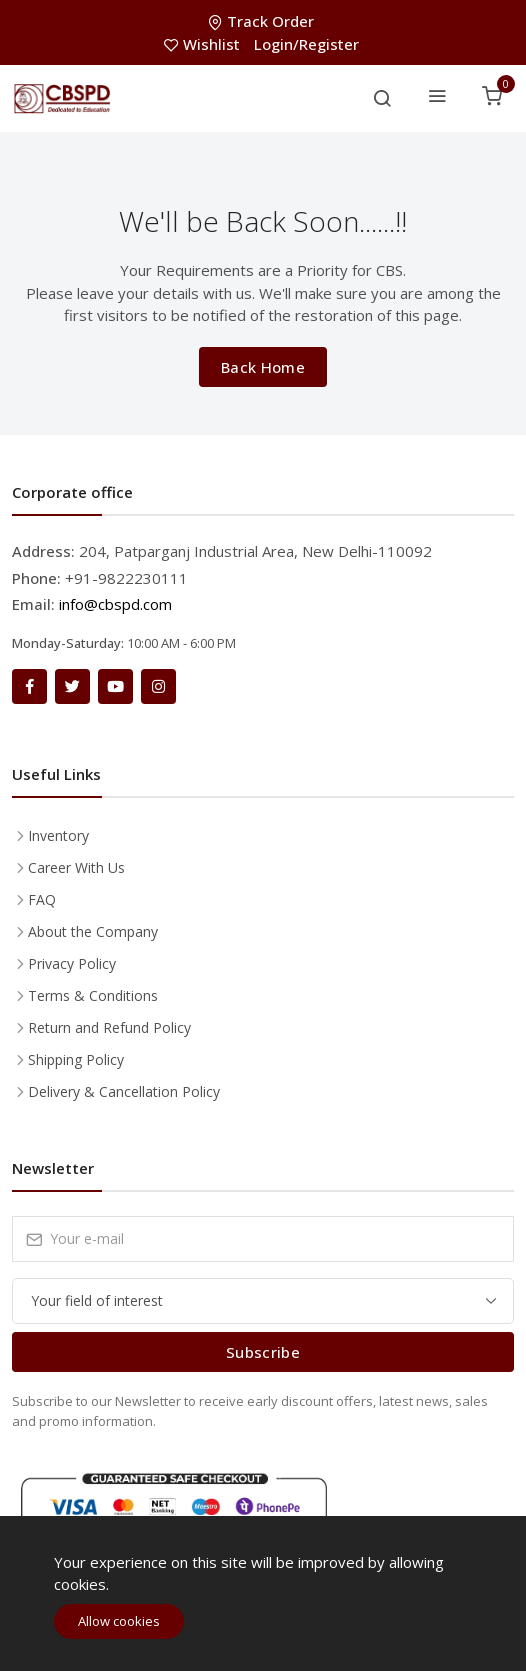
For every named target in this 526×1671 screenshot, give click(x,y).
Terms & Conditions (93, 995)
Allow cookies (119, 1621)
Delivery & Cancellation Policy (124, 1091)
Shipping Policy (76, 1059)
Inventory (58, 835)
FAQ (42, 899)
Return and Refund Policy (109, 1027)
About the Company (93, 931)
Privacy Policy (72, 963)
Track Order (263, 21)
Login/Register (306, 44)
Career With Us (76, 867)
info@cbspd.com (115, 604)
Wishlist (204, 44)
